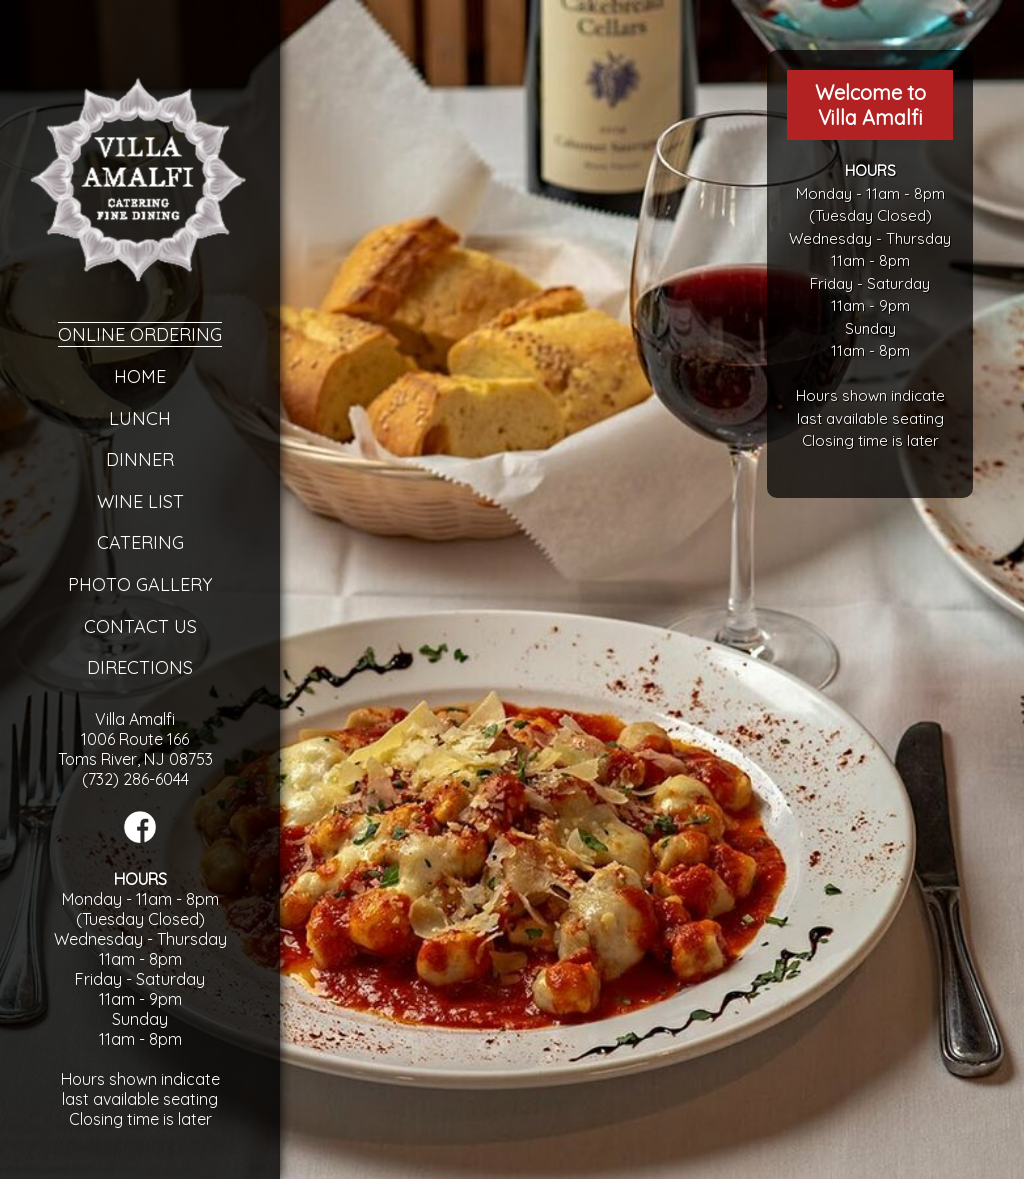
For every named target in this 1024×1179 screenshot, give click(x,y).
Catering (140, 542)
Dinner (140, 459)
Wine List (140, 501)
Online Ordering (140, 334)
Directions (140, 667)
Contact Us (140, 626)
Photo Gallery (140, 584)
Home (140, 376)
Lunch (140, 418)
